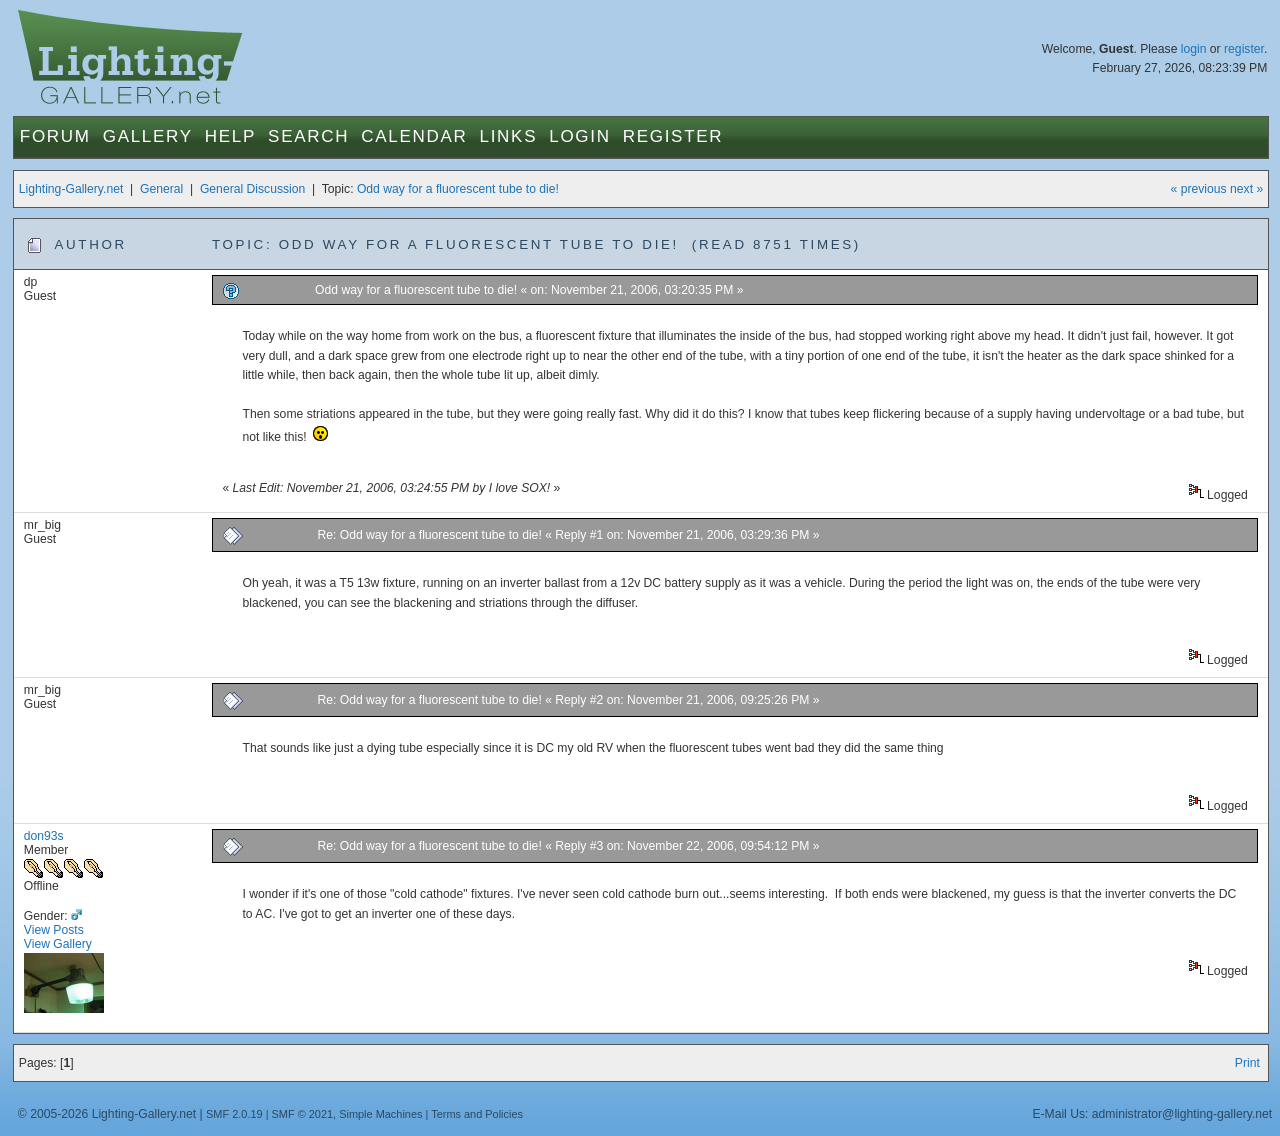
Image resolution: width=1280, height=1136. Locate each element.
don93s (44, 836)
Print (1247, 1063)
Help (230, 136)
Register (673, 136)
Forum (55, 136)
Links (509, 136)
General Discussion (252, 189)
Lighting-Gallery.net (71, 189)
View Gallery (58, 944)
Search (308, 136)
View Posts (54, 930)
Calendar (414, 136)
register (1244, 49)
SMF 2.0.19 (234, 1114)
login (1194, 49)
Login (579, 136)
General (161, 189)
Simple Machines (380, 1114)
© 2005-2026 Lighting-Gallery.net (107, 1114)
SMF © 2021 (303, 1114)
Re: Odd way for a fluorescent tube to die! (431, 535)
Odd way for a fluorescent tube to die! (458, 189)
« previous (1199, 189)
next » (1246, 189)
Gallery (148, 136)
